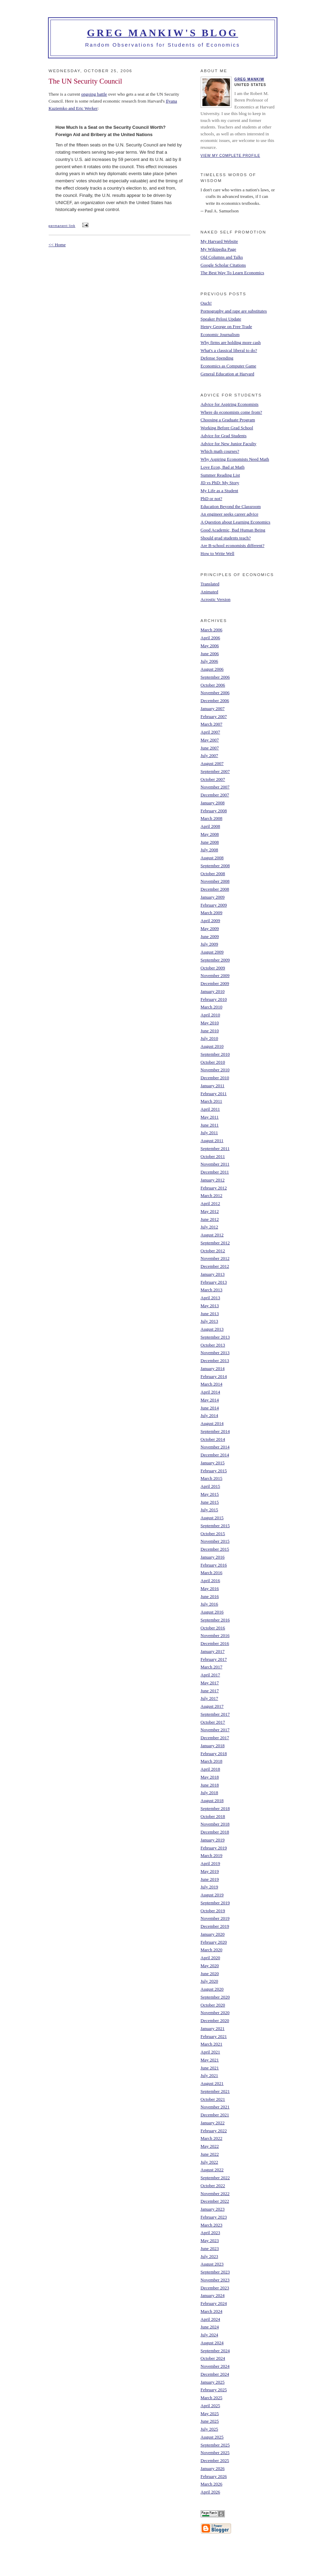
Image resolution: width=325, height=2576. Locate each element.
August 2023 (212, 2264)
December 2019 (215, 1926)
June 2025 (210, 2421)
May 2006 (210, 645)
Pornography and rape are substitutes (234, 311)
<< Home (57, 244)
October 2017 (213, 1722)
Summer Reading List (220, 475)
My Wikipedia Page (218, 249)
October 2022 (213, 2185)
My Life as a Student (219, 490)
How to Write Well (218, 553)
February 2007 (214, 716)
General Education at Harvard (228, 373)
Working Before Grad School (227, 427)
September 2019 (215, 1902)
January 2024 (213, 2295)
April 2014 (210, 1392)
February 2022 (214, 2130)
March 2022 (211, 2138)
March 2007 (211, 724)
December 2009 (215, 983)
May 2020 (210, 1965)
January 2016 (213, 1557)
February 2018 (214, 1753)
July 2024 (209, 2334)
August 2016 (212, 1612)
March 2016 (211, 1572)
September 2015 (215, 1525)
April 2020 (210, 1957)
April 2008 (210, 826)
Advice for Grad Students (224, 435)
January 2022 (213, 2122)
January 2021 (213, 2028)
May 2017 (210, 1682)
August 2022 (212, 2169)
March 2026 (211, 2484)
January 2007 (213, 708)
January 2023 (213, 2209)
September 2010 (215, 1054)
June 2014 (210, 1407)
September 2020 (215, 1997)
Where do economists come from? (231, 412)
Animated (209, 591)
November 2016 (215, 1635)
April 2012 (210, 1203)
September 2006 (215, 677)
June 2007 (210, 747)
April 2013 (210, 1297)
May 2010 (210, 1022)
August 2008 (212, 857)
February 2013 (214, 1282)
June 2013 (210, 1313)
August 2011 (212, 1140)
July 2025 (209, 2429)
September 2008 (215, 865)
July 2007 (209, 755)
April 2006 (210, 637)
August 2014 (212, 1423)
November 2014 (215, 1446)
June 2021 (210, 2067)
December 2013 (215, 1360)
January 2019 (213, 1839)
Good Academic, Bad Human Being (233, 530)
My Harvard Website (219, 241)
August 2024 (212, 2342)
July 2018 (209, 1792)
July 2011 (209, 1132)
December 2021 (215, 2114)
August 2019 (212, 1894)
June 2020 (210, 1973)
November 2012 (215, 1258)
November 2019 (215, 1918)
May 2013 (210, 1305)
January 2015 (213, 1462)
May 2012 (210, 1211)
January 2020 (213, 1934)
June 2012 (210, 1219)
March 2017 (211, 1666)
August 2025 (212, 2437)
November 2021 (215, 2106)
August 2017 (212, 1706)
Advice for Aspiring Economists (230, 404)
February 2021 (214, 2036)
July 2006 (209, 661)
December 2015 (215, 1549)
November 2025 (215, 2452)
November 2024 (215, 2366)
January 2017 (213, 1651)
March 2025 (211, 2397)
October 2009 (213, 967)
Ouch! (206, 303)
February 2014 (214, 1376)
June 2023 (210, 2248)
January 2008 (213, 802)
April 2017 (210, 1674)
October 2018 (213, 1816)
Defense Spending (217, 358)
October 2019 (213, 1910)
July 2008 (209, 849)
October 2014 (213, 1439)
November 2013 (215, 1352)
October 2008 (213, 873)
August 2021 (212, 2083)
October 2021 (213, 2099)
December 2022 (215, 2201)
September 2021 (215, 2091)
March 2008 (211, 818)
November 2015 (215, 1541)
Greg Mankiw (250, 79)
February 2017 (214, 1659)
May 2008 (210, 834)
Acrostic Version (216, 599)
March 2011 (211, 1101)
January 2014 (213, 1368)
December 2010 (215, 1077)
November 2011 (215, 1164)
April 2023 (210, 2232)
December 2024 (215, 2374)
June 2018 (210, 1785)
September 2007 (215, 771)
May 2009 (210, 928)
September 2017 (215, 1714)
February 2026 (214, 2476)
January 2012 (213, 1179)
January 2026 (213, 2468)
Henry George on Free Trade (226, 326)
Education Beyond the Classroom (231, 506)
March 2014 (211, 1384)
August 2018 (212, 1800)
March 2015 (211, 1478)
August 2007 (212, 763)
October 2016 (213, 1627)
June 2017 (210, 1690)
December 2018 (215, 1832)
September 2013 (215, 1337)
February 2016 (214, 1565)
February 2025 (214, 2389)
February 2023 (214, 2217)
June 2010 (210, 1030)
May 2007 (210, 740)
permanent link (62, 226)
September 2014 (215, 1431)
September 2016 (215, 1619)
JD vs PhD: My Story (220, 482)
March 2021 (211, 2044)
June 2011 (210, 1125)
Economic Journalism (220, 334)
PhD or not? (211, 498)
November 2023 (215, 2279)
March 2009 (211, 912)
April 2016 (210, 1580)
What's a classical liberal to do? (229, 350)
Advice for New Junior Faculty (229, 443)
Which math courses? (220, 451)
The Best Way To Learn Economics (232, 272)
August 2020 (212, 1989)
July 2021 (209, 2075)
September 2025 (215, 2445)
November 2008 (215, 881)
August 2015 (212, 1517)
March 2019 (211, 1855)
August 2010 (212, 1046)
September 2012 (215, 1242)
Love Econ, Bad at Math (223, 467)
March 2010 (211, 1006)
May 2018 (210, 1777)
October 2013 (213, 1345)
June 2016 (210, 1596)
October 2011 (213, 1156)
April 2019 (210, 1863)
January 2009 (213, 897)
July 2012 (209, 1226)
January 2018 (213, 1745)
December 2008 (215, 889)
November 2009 (215, 975)
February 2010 (214, 999)
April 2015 (210, 1486)
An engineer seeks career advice (229, 514)
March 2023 (211, 2225)
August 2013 (212, 1329)
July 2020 (209, 1981)
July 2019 (209, 1886)
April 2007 (210, 732)
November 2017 (215, 1729)
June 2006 (210, 653)
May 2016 (210, 1588)
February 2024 (214, 2303)
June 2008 (210, 842)
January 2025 (213, 2382)
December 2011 (215, 1172)
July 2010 (209, 1038)
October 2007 (213, 779)
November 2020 (215, 2012)
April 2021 (210, 2052)
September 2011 (215, 1148)
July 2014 (209, 1415)
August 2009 (212, 952)
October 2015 (213, 1533)
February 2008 (214, 810)
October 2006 (213, 685)
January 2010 (213, 991)
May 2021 (210, 2059)
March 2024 (211, 2311)
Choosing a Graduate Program (228, 419)
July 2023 (209, 2256)
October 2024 (213, 2358)
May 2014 (210, 1399)
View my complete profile (230, 155)
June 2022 (210, 2154)
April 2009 (210, 920)
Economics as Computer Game (228, 365)
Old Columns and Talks (222, 257)
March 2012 (211, 1195)
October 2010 (213, 1062)
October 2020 (213, 2005)
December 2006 (215, 700)
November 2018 (215, 1824)
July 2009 (209, 944)
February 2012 (214, 1187)
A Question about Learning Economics (235, 522)
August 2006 (212, 669)
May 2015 (210, 1494)
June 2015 (210, 1502)
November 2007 (215, 786)
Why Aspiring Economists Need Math (235, 459)
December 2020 (215, 2020)
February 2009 (214, 905)
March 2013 (211, 1289)
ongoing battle (94, 94)
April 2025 (210, 2405)
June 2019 (210, 1879)
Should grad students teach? (226, 537)
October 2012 (213, 1250)
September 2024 (215, 2350)
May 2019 (210, 1871)
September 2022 (215, 2177)
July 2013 (209, 1321)
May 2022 (210, 2146)
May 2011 (210, 1117)
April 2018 (210, 1769)
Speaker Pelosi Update (221, 319)
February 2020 (214, 1942)
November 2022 (215, 2193)
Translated (210, 583)
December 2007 (215, 794)
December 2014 (215, 1454)
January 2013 (213, 1274)
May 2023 (210, 2240)
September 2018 (215, 1808)
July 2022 (209, 2162)
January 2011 (212, 1085)
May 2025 (210, 2413)
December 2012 (215, 1266)
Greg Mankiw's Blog (162, 32)
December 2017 (215, 1737)
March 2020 (211, 1949)
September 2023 (215, 2272)
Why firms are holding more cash (231, 342)
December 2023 (215, 2287)
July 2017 (209, 1698)
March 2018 (211, 1761)
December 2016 (215, 1643)
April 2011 (210, 1109)
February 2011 (214, 1093)
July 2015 (209, 1509)
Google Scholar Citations (223, 265)
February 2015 (214, 1470)
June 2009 (210, 936)
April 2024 (210, 2319)
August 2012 (212, 1234)
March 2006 (211, 629)
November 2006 (215, 692)
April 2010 (210, 1014)
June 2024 (210, 2326)
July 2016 (209, 1604)
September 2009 (215, 960)
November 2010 (215, 1069)
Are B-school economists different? (233, 545)
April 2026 (210, 2491)
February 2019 (214, 1847)
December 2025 (215, 2460)
